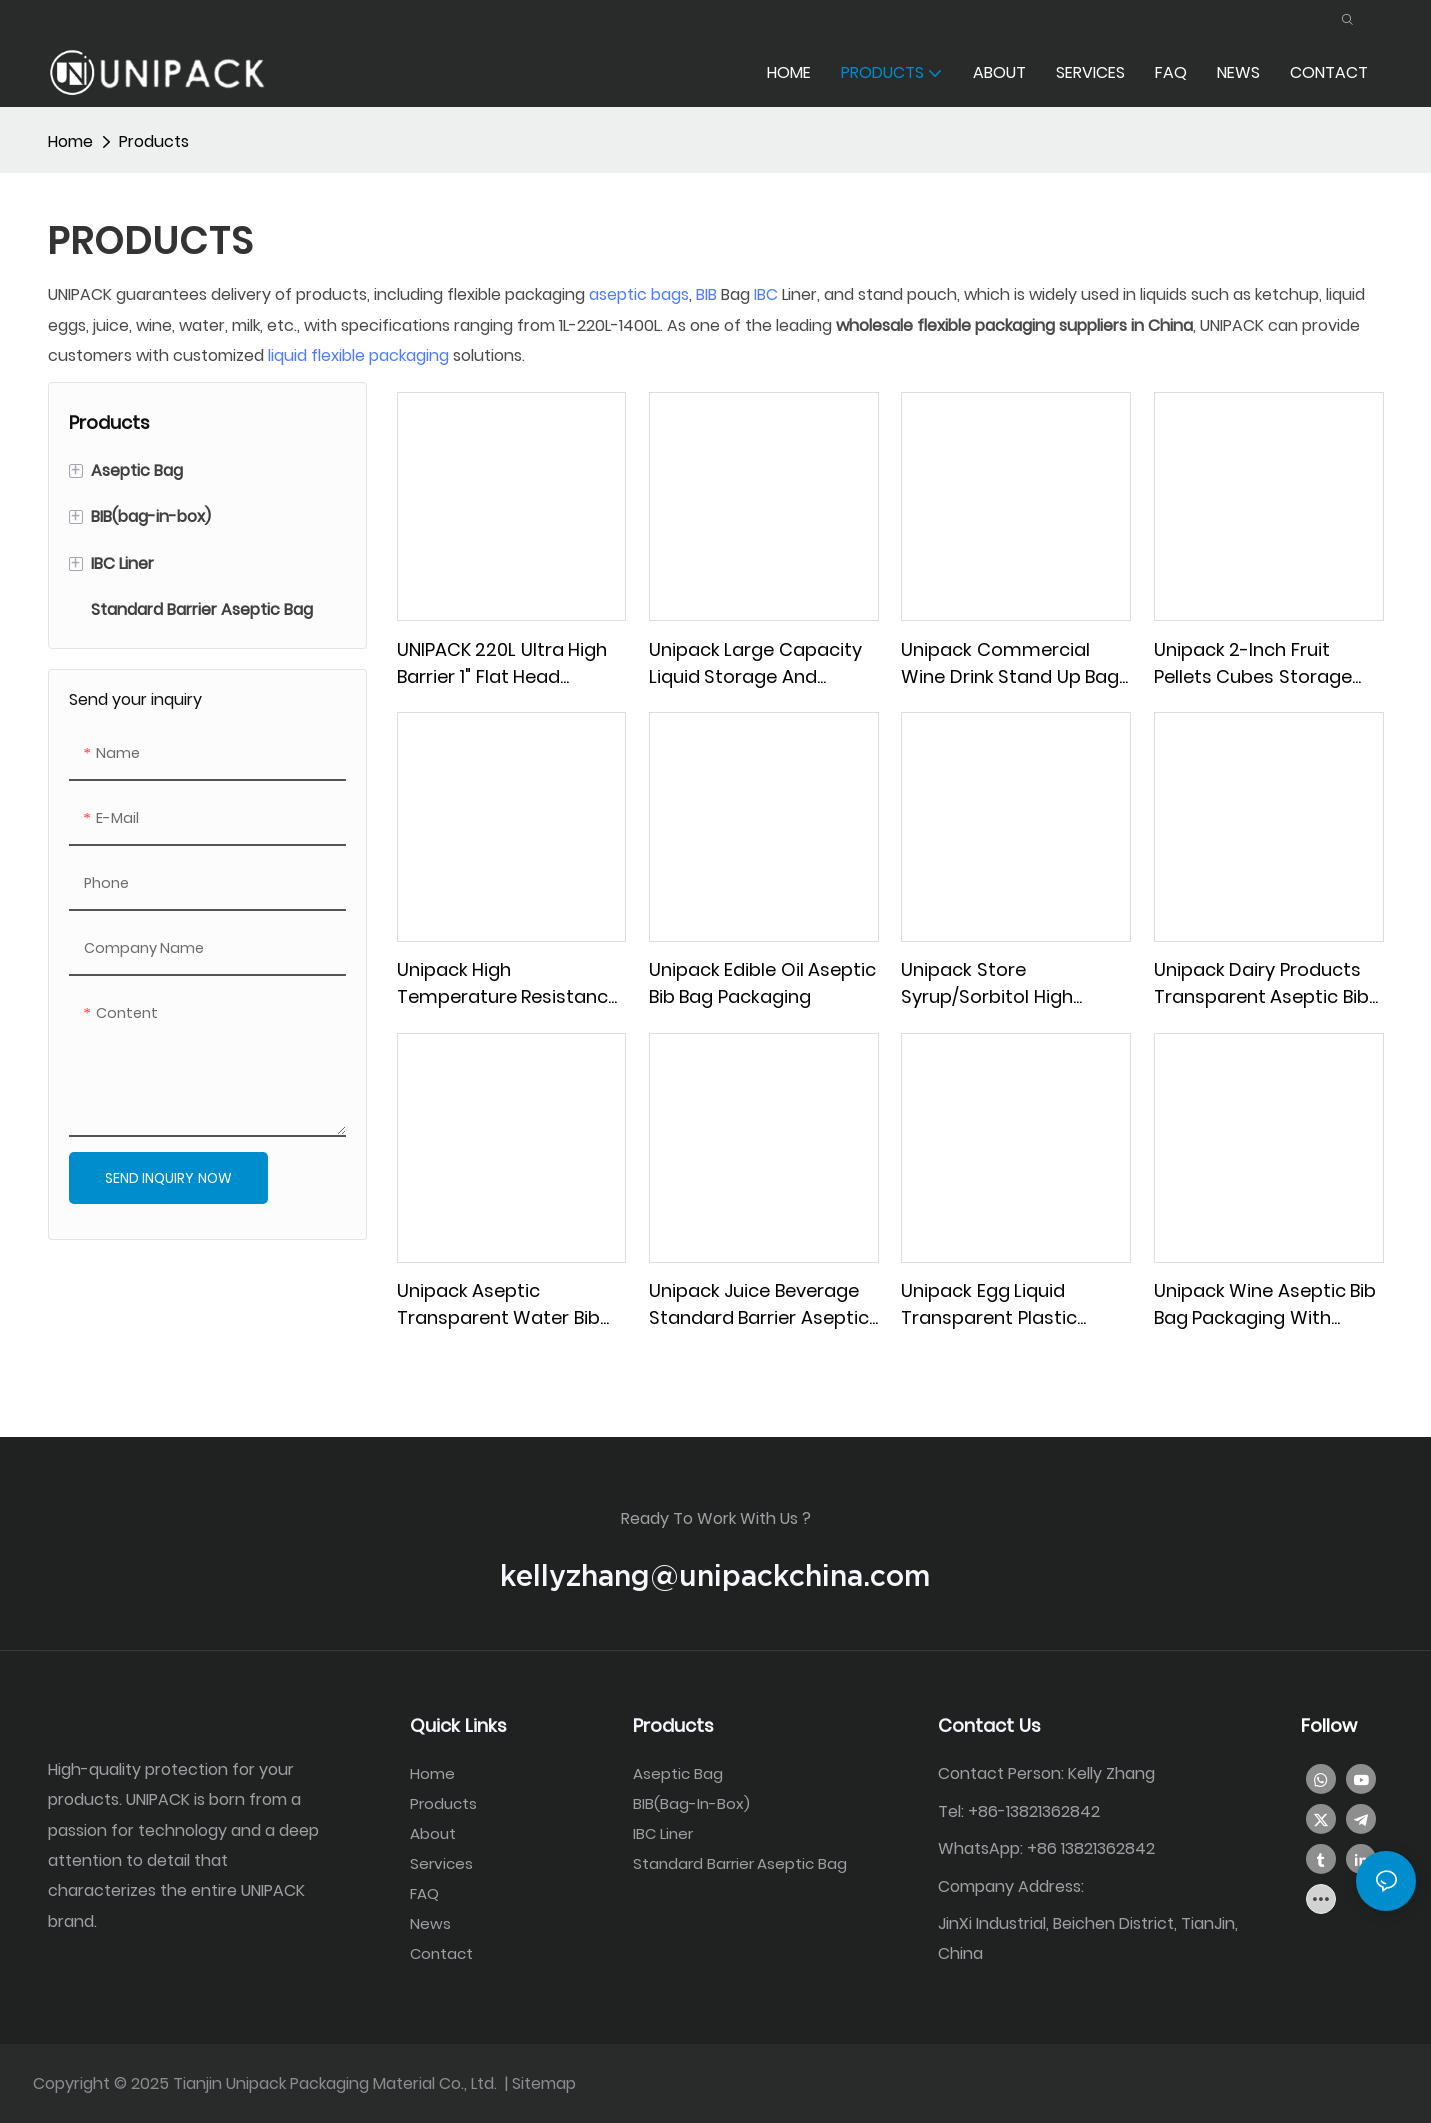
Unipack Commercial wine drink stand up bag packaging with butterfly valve (1010, 661)
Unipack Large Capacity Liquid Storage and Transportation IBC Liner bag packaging (756, 661)
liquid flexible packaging (358, 354)
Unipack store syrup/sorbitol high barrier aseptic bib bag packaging (1001, 982)
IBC (766, 293)
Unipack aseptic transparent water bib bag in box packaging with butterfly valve (498, 1303)
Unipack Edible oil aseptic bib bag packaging (763, 982)
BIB (706, 293)
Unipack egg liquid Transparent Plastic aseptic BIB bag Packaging (989, 1303)
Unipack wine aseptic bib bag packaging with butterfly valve (1265, 1303)
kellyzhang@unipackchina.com (715, 1574)
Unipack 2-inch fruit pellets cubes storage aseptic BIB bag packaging (1253, 661)
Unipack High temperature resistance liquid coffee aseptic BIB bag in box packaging (508, 982)
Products (154, 140)
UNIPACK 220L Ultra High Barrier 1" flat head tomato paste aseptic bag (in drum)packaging (504, 661)
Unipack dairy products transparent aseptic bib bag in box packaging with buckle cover (1261, 982)
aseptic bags (639, 293)
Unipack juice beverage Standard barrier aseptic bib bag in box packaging (759, 1303)
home (70, 140)
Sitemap (544, 2082)
